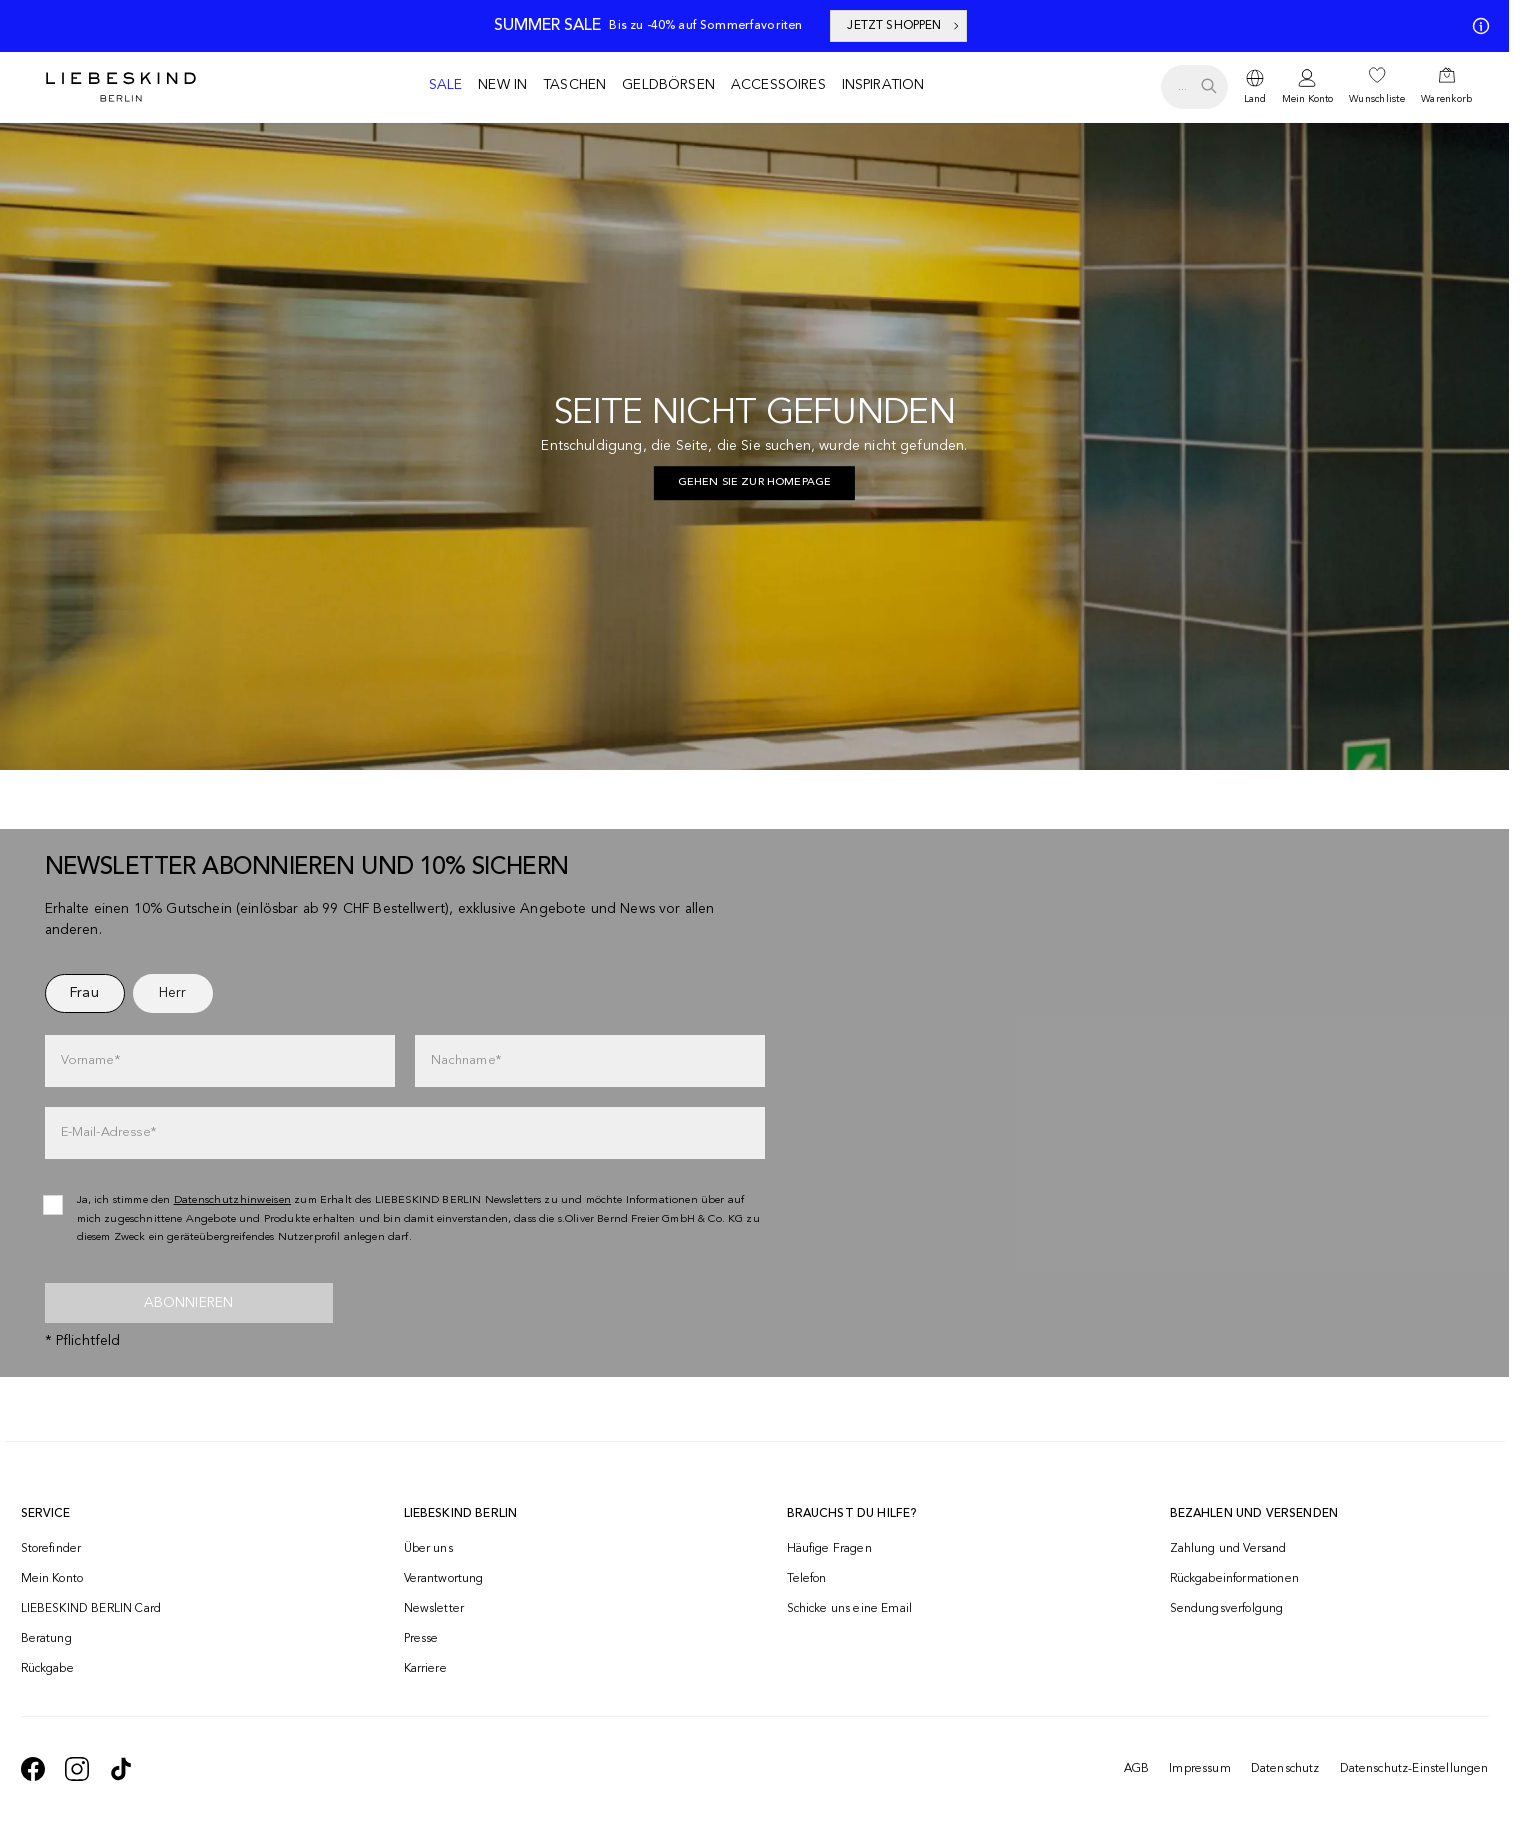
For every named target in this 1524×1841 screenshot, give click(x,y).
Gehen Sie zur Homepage (755, 482)
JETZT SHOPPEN (904, 26)
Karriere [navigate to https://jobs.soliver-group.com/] (425, 1669)
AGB (1136, 1769)
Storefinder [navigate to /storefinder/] (51, 1549)
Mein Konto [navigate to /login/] (52, 1579)
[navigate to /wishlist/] (1377, 87)
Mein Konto (1307, 99)
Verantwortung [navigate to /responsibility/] (444, 1579)
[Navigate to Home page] (121, 87)
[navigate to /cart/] (1446, 87)
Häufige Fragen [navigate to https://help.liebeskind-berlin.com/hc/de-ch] (829, 1549)
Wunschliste (1377, 99)
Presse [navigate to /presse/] (421, 1639)
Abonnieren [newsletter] (189, 1303)
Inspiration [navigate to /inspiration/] (883, 85)
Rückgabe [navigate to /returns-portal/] (47, 1669)
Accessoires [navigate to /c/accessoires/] (778, 85)
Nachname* (466, 1060)
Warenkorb (1446, 99)
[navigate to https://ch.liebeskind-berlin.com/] (755, 483)
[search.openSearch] (1194, 87)
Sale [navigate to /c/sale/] (446, 85)
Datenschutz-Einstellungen (1414, 1769)
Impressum (1199, 1769)
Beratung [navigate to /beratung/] (46, 1639)
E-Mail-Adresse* (108, 1132)
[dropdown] (1255, 87)
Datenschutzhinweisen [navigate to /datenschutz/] (233, 1200)
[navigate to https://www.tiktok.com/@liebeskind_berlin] (121, 1769)
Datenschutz (1285, 1769)
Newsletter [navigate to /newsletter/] (434, 1609)
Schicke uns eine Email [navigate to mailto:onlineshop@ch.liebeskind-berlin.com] (850, 1609)
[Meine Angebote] (1477, 26)
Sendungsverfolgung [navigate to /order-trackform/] (1227, 1609)
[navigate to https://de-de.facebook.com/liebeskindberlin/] (33, 1769)
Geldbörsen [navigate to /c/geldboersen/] (668, 85)
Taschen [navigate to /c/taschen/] (574, 85)
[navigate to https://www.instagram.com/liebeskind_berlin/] (77, 1769)
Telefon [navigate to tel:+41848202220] (807, 1579)
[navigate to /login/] (1307, 87)
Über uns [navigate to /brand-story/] (428, 1549)
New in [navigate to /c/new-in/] (502, 85)
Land (1255, 99)
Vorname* (90, 1060)
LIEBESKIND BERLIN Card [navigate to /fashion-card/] (91, 1609)
